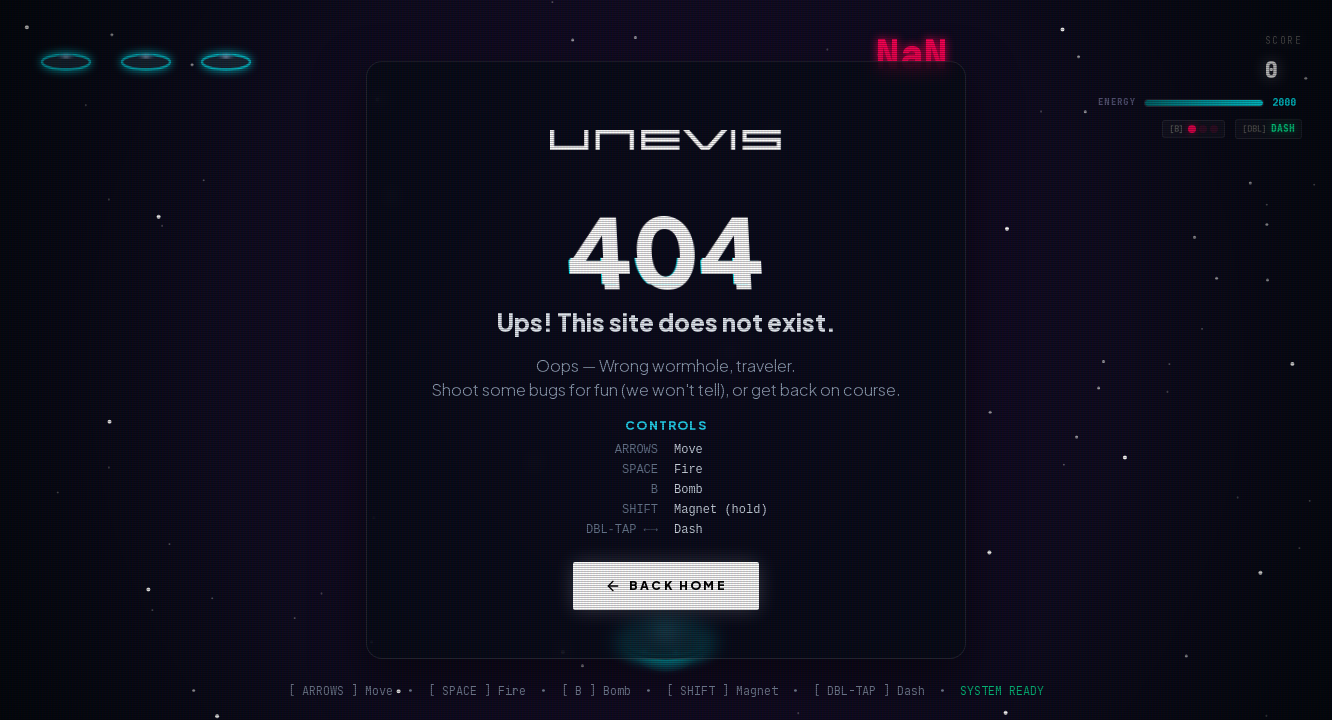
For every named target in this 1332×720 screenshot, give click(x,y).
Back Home (666, 586)
